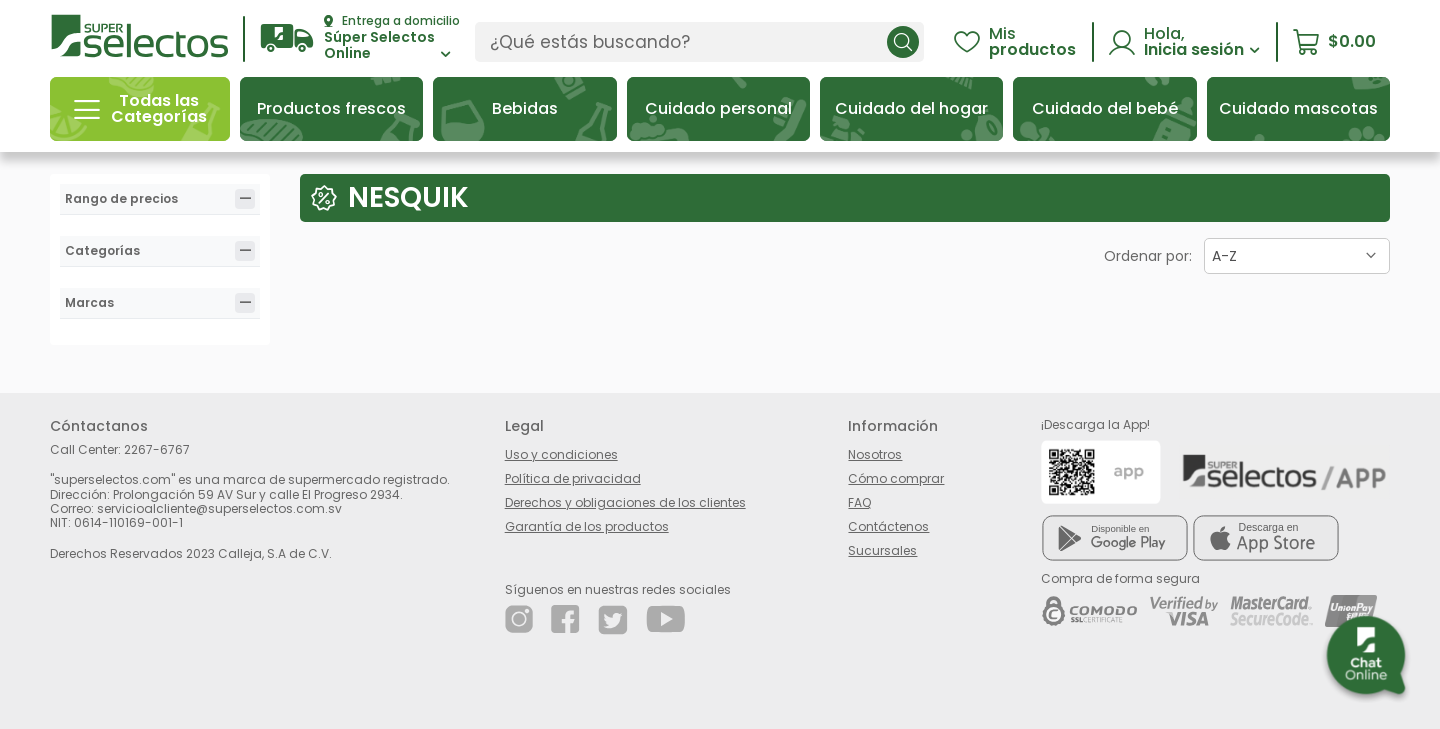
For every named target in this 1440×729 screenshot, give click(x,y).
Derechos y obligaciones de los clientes (625, 502)
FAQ (859, 502)
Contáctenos (888, 526)
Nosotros (875, 454)
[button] (360, 38)
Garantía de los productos (587, 526)
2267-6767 (157, 449)
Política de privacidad (573, 478)
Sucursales (882, 550)
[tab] (245, 199)
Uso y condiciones (561, 454)
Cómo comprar (896, 478)
